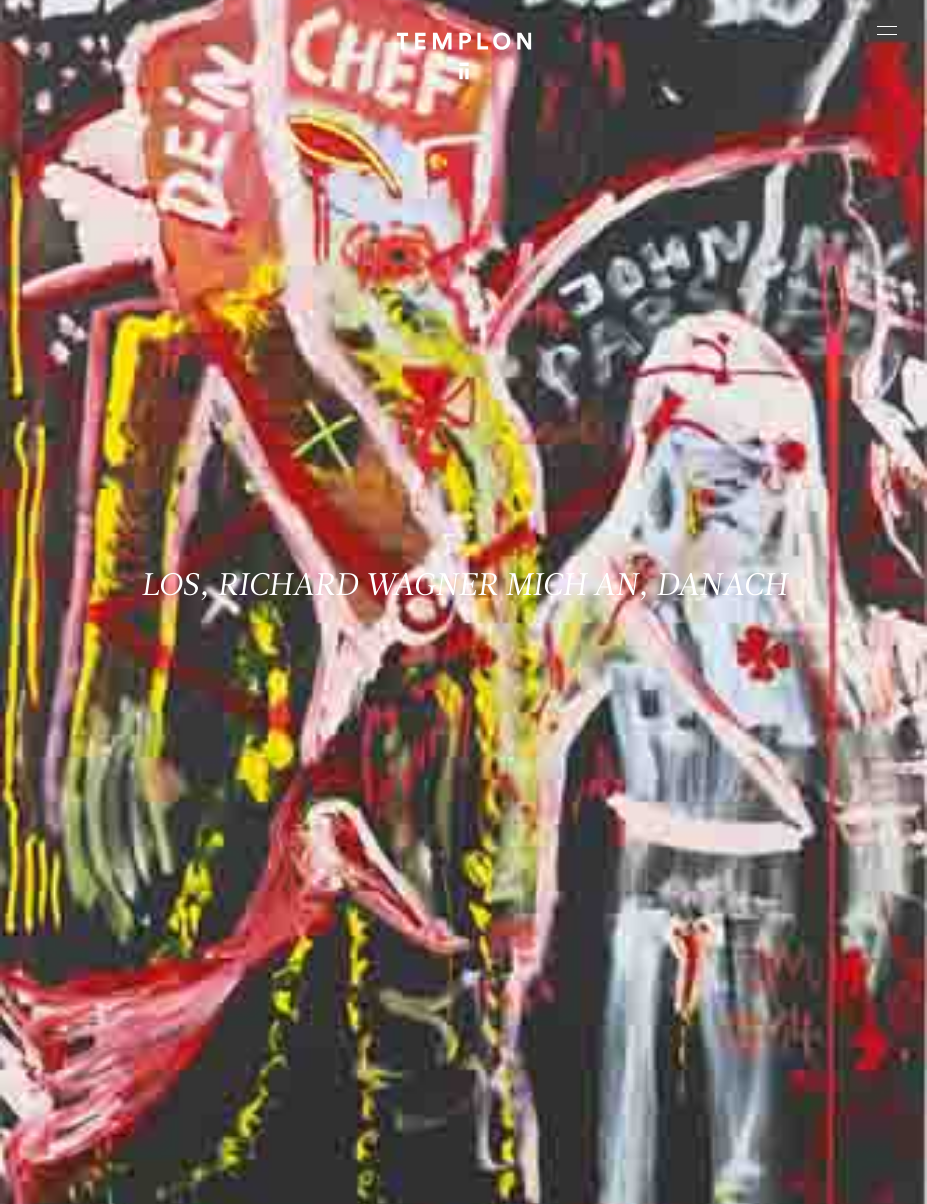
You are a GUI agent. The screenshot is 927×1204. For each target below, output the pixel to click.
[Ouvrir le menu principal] (887, 30)
